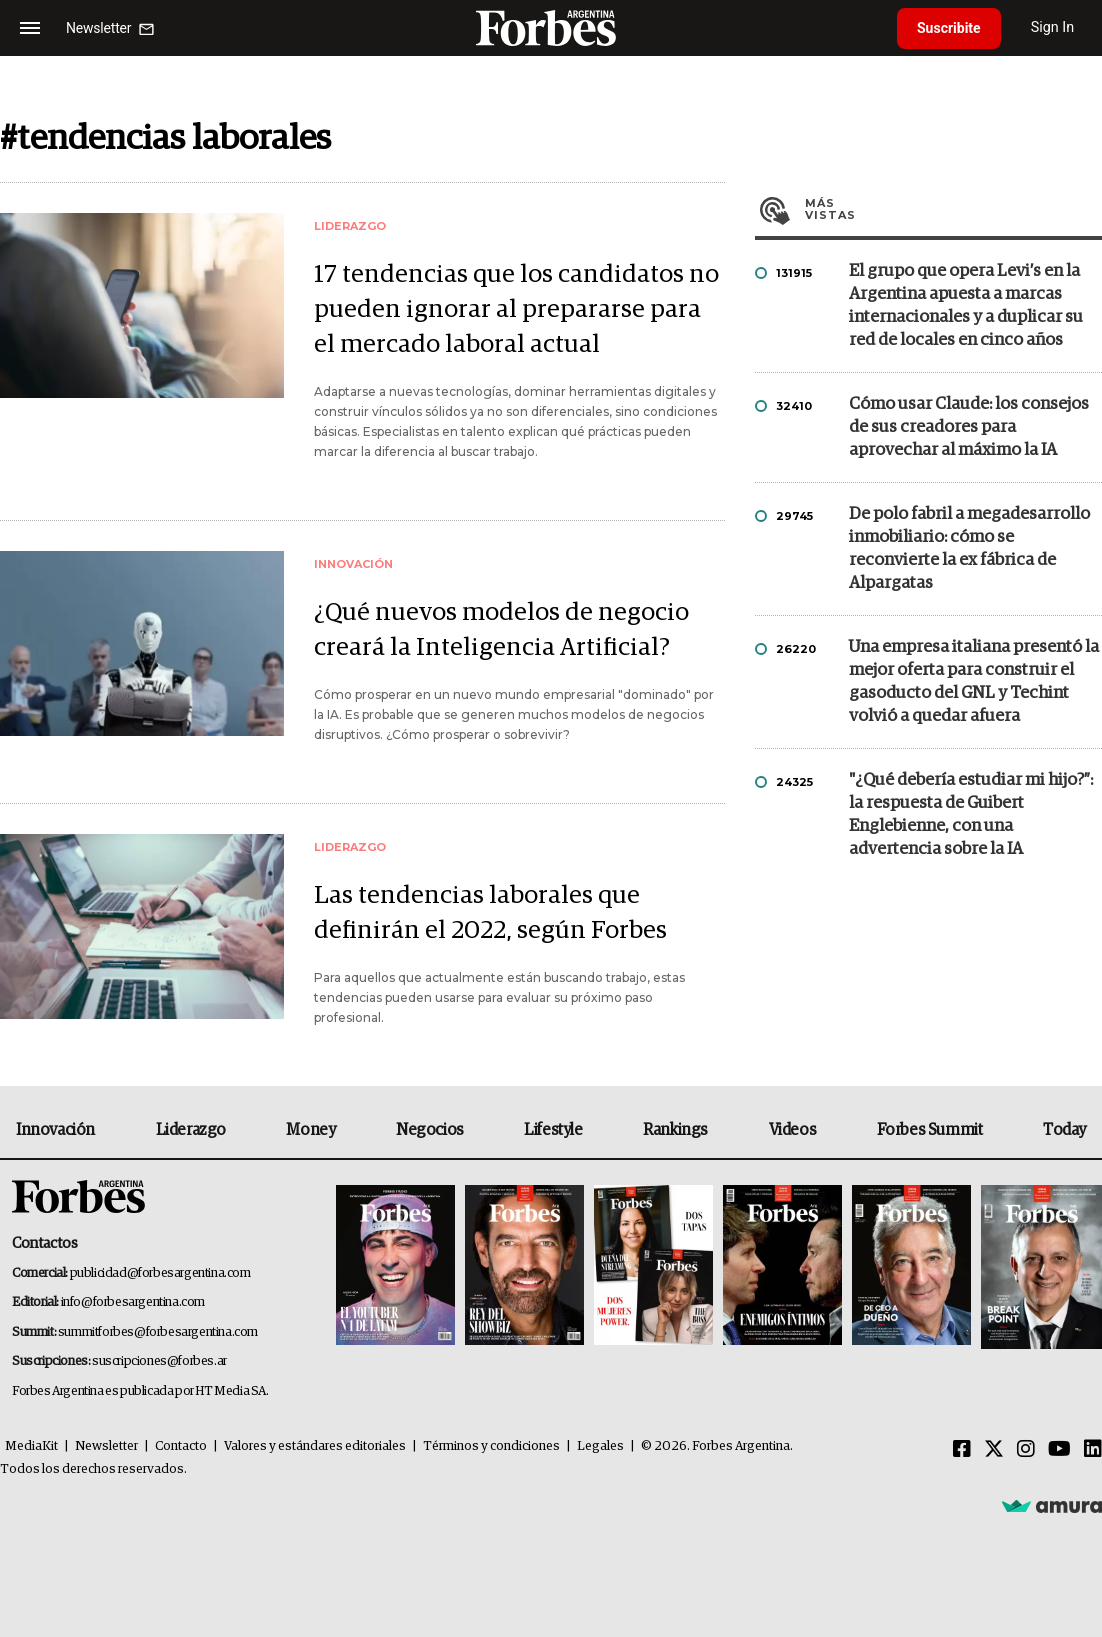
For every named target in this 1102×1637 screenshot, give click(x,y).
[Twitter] (994, 1450)
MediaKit (31, 1446)
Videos (793, 1130)
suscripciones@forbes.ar (159, 1361)
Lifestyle (553, 1130)
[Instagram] (1026, 1450)
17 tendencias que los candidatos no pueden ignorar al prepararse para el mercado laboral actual (516, 309)
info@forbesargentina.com (133, 1302)
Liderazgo (191, 1130)
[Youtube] (1059, 1450)
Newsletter (106, 1446)
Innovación (55, 1130)
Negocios (430, 1130)
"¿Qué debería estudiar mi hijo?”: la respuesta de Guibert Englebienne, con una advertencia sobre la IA (971, 815)
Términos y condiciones (491, 1446)
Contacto (181, 1446)
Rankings (675, 1130)
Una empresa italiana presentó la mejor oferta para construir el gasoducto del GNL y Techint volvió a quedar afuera (974, 682)
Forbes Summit (930, 1130)
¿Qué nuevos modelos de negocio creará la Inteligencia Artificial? (501, 630)
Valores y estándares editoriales (315, 1446)
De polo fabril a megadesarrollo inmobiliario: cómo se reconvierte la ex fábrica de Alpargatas (969, 549)
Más (953, 209)
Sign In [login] (1053, 27)
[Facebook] (962, 1450)
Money (310, 1130)
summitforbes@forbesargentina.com (158, 1332)
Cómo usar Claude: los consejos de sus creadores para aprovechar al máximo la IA (969, 427)
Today (1064, 1130)
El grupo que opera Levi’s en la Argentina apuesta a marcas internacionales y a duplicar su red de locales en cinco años (966, 306)
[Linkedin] (1093, 1450)
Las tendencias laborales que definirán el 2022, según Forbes (490, 913)
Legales (600, 1446)
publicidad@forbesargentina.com (160, 1273)
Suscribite (949, 28)
